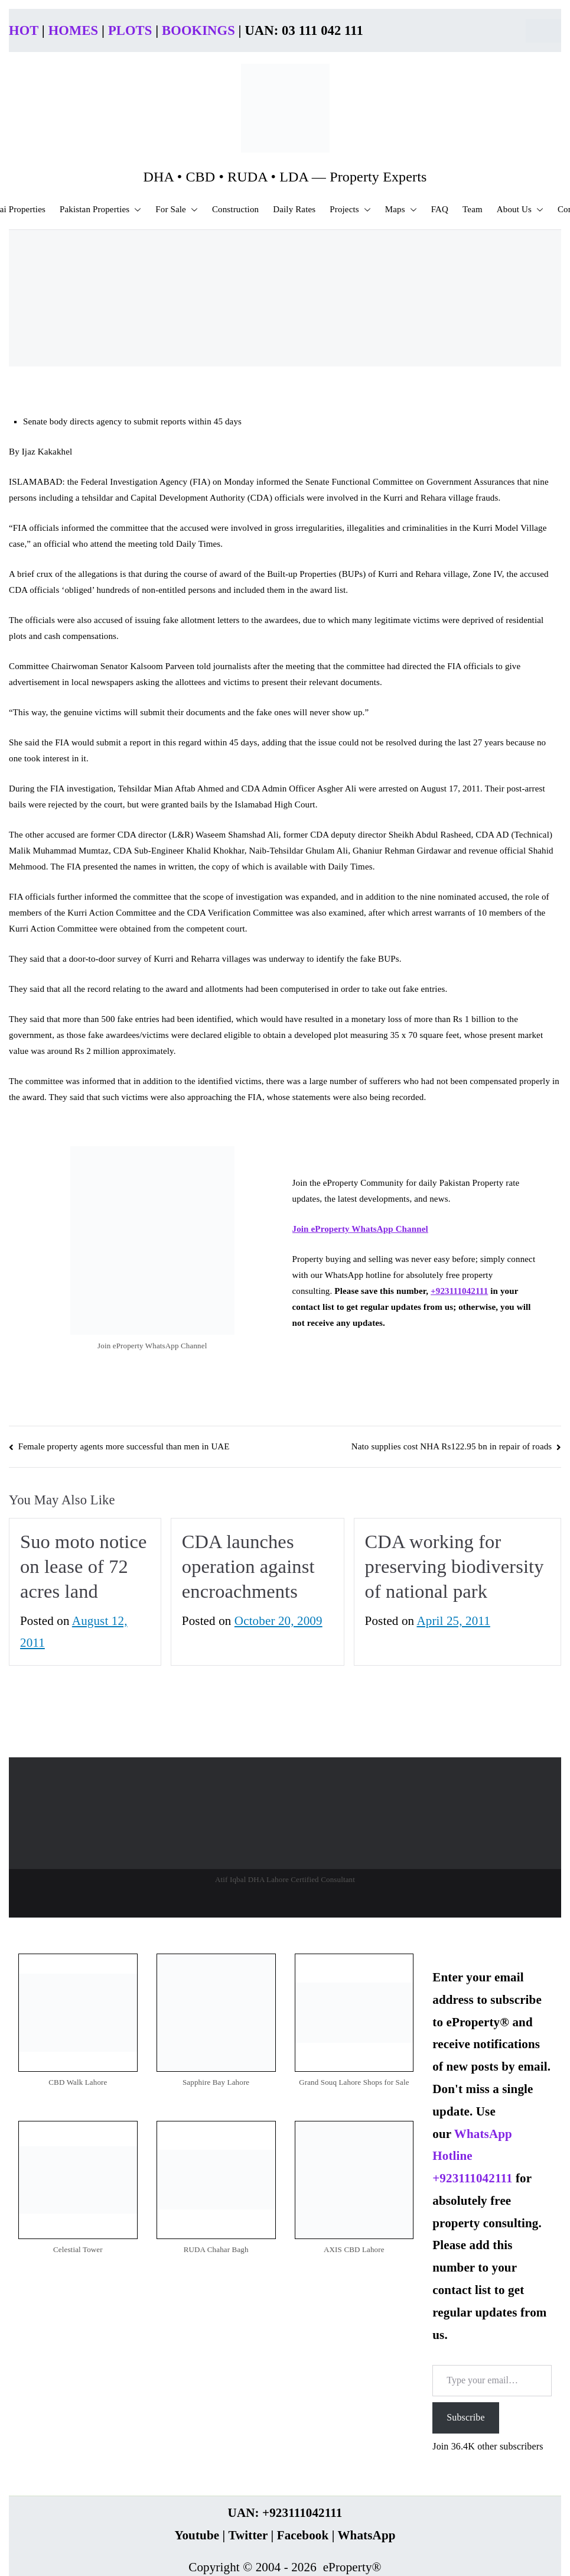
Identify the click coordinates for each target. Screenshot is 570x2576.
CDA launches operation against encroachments (248, 1566)
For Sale (176, 210)
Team (472, 209)
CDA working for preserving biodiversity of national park (454, 1566)
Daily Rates (294, 209)
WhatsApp (366, 2535)
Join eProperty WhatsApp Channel (360, 1229)
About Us (520, 210)
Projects (350, 210)
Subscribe (465, 2417)
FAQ (439, 209)
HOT (23, 30)
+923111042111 (459, 1291)
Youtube (196, 2535)
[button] (135, 210)
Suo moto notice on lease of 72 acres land (83, 1566)
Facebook (303, 2535)
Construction (235, 209)
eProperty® (352, 2567)
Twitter (248, 2535)
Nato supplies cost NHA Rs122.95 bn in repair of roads (451, 1446)
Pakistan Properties (100, 210)
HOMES (73, 30)
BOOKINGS (198, 30)
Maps (401, 210)
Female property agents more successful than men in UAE (124, 1446)
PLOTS (130, 30)
